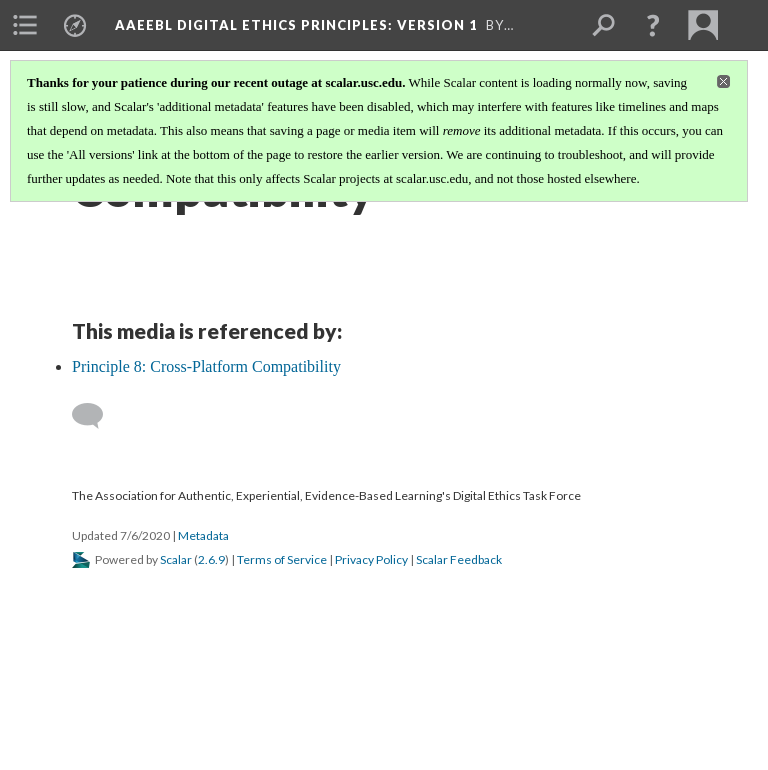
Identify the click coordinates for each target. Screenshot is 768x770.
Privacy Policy (371, 559)
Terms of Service (282, 559)
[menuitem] (25, 25)
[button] (653, 25)
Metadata (203, 535)
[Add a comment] (96, 416)
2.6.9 (211, 559)
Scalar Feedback (459, 559)
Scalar (176, 559)
